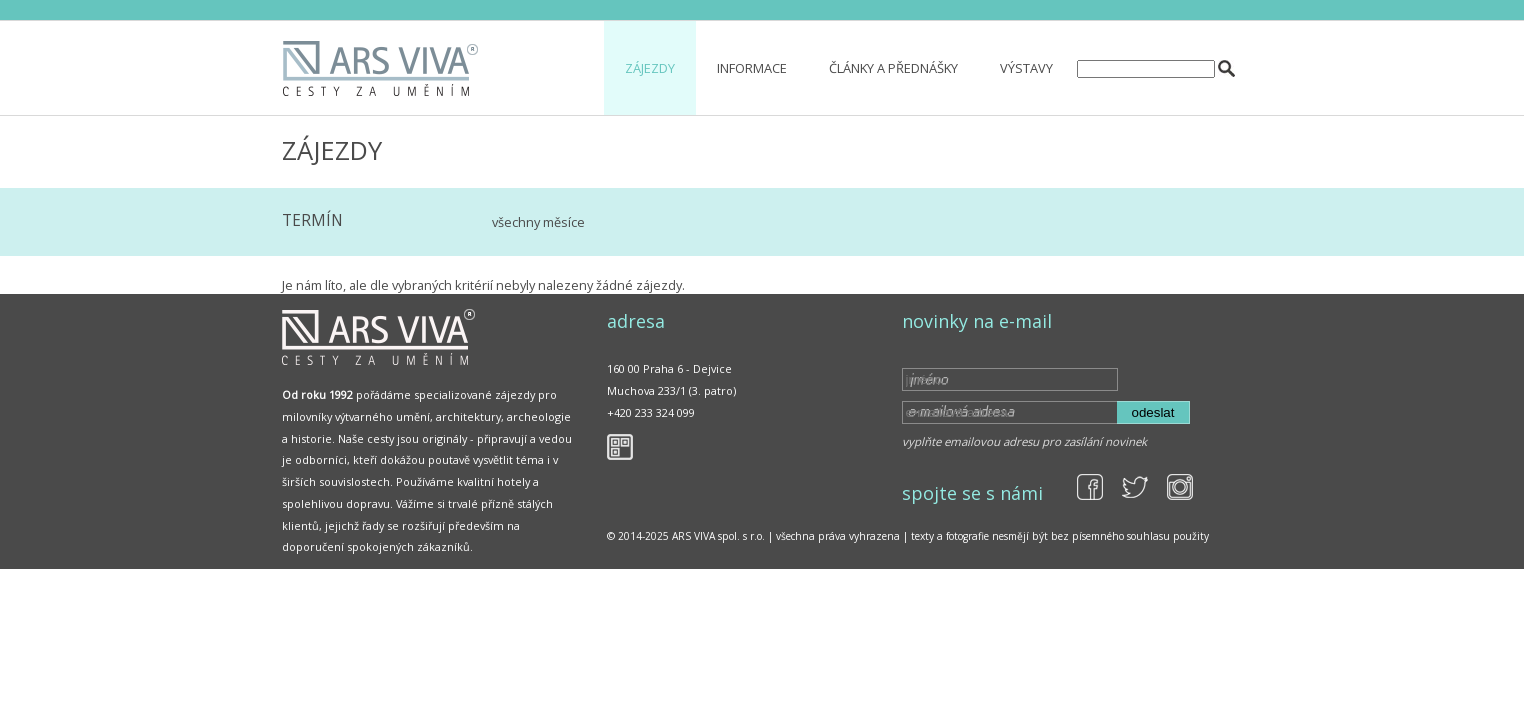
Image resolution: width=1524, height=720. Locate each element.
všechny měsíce (538, 222)
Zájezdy (650, 68)
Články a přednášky (893, 68)
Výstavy (1026, 68)
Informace (752, 68)
